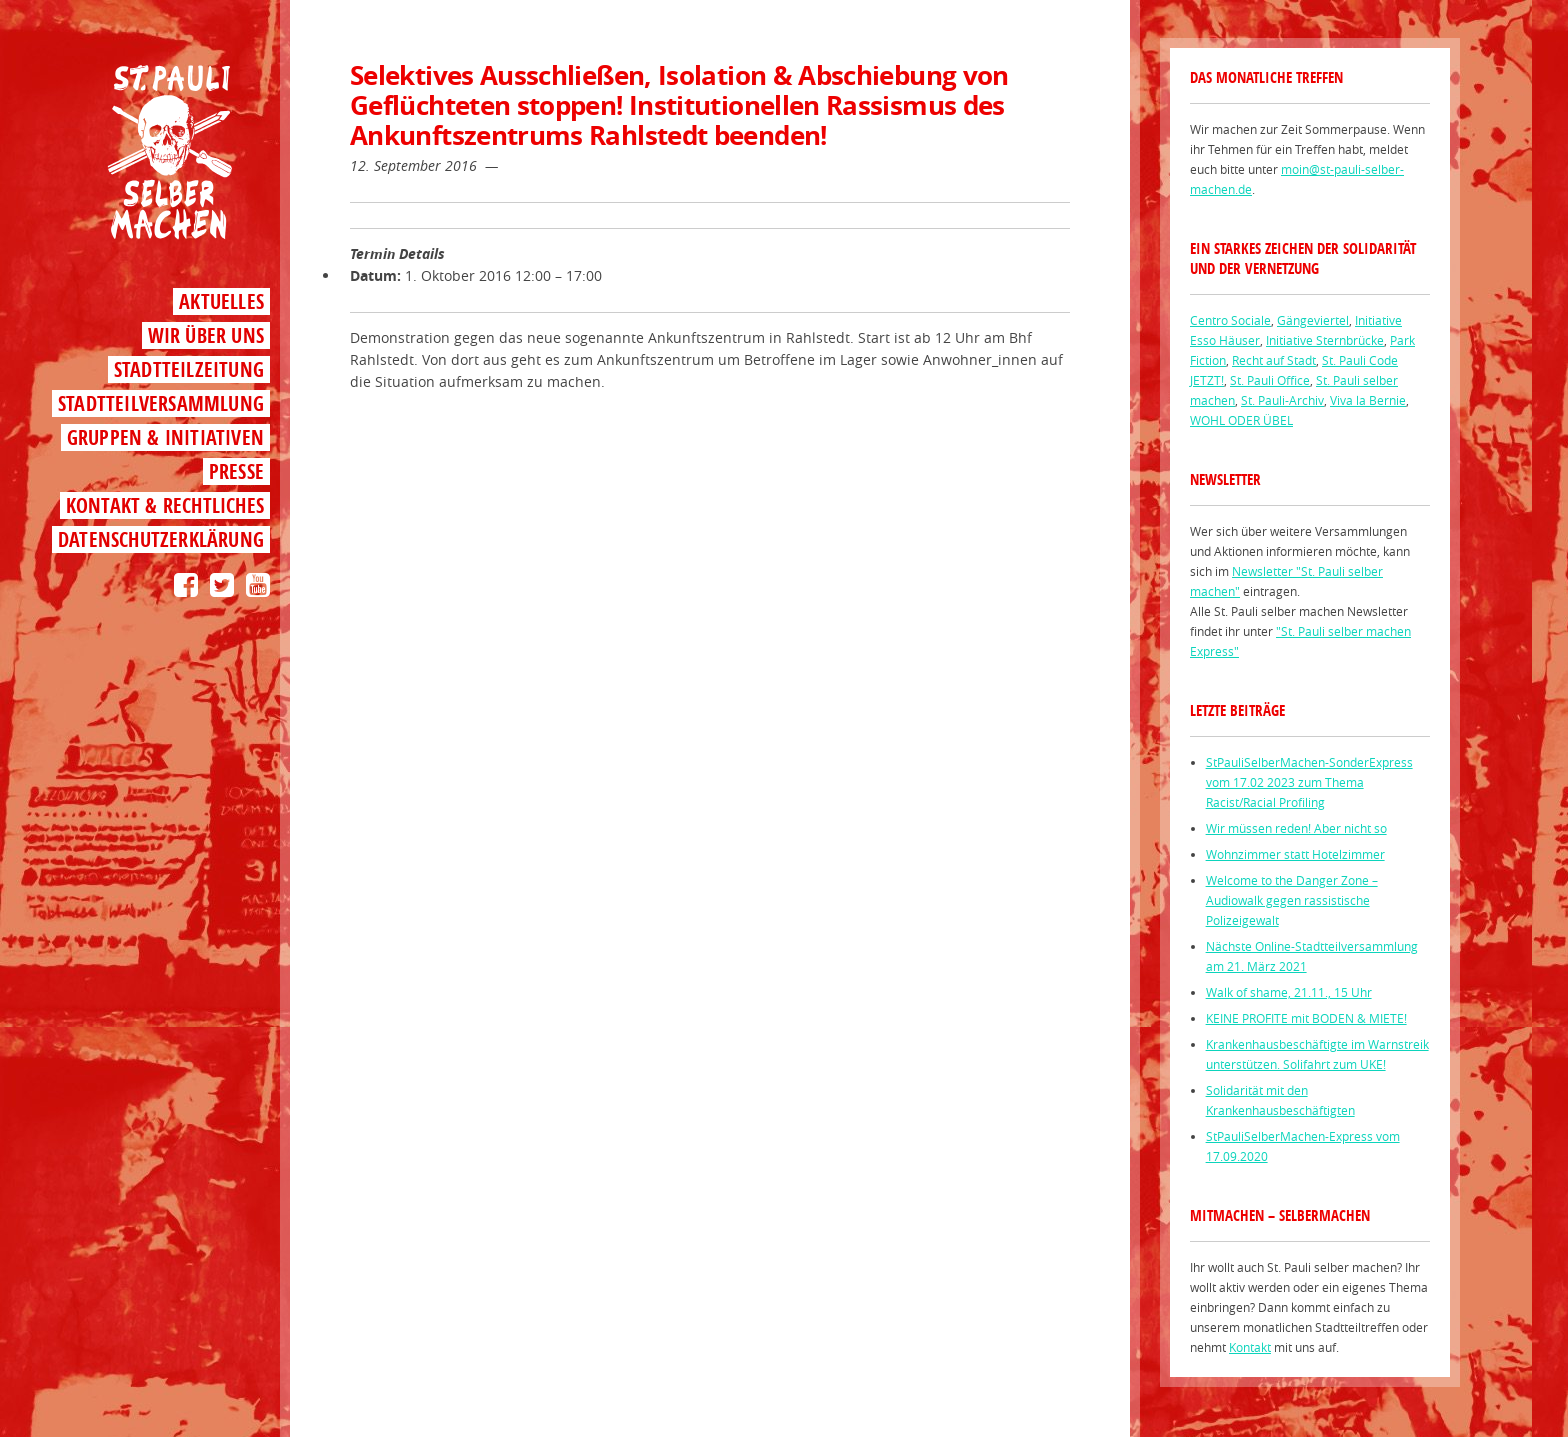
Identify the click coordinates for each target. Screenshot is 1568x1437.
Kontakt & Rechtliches (165, 505)
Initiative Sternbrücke (1325, 340)
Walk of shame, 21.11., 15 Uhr (1289, 992)
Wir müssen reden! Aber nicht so (1296, 828)
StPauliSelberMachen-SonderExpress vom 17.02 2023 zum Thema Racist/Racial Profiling (1309, 782)
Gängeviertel (1313, 320)
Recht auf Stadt (1274, 360)
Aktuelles (221, 301)
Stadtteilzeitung (189, 369)
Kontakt (1250, 1347)
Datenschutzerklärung (161, 539)
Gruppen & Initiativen (165, 437)
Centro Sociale (1230, 320)
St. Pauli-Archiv (1282, 400)
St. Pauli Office (1270, 380)
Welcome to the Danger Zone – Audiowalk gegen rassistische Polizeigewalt (1292, 900)
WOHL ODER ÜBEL (1241, 420)
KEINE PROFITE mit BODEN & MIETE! (1306, 1018)
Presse (236, 471)
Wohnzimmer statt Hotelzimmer (1295, 854)
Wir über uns (206, 335)
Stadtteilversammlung (161, 403)
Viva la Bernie (1368, 400)
